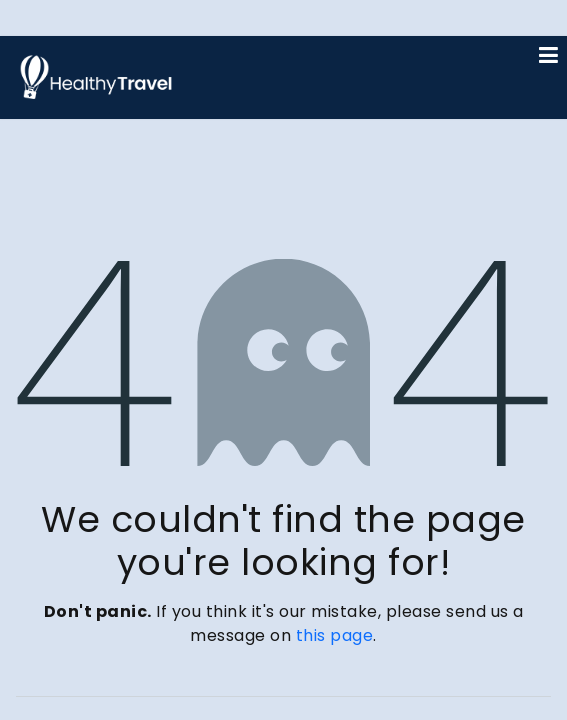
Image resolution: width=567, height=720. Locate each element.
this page (335, 635)
